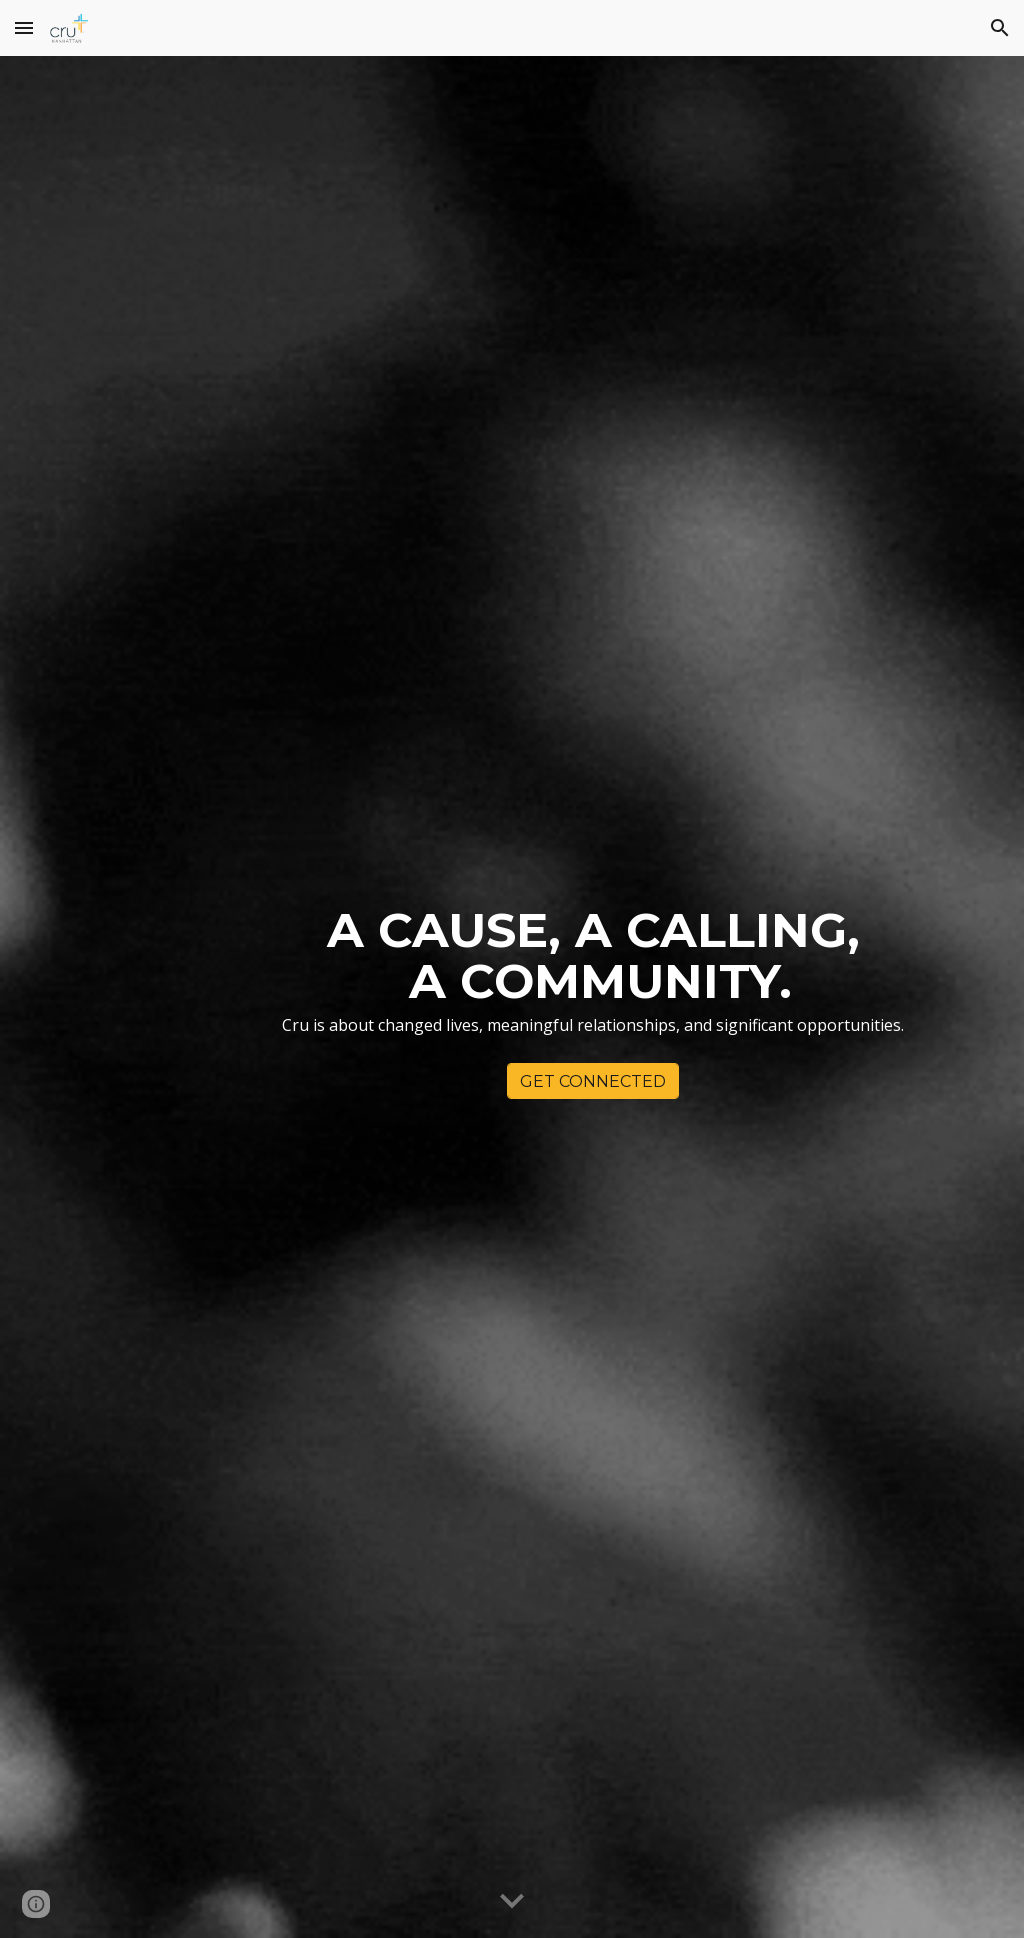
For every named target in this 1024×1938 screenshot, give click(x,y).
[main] (593, 979)
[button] (24, 27)
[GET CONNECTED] (593, 1081)
